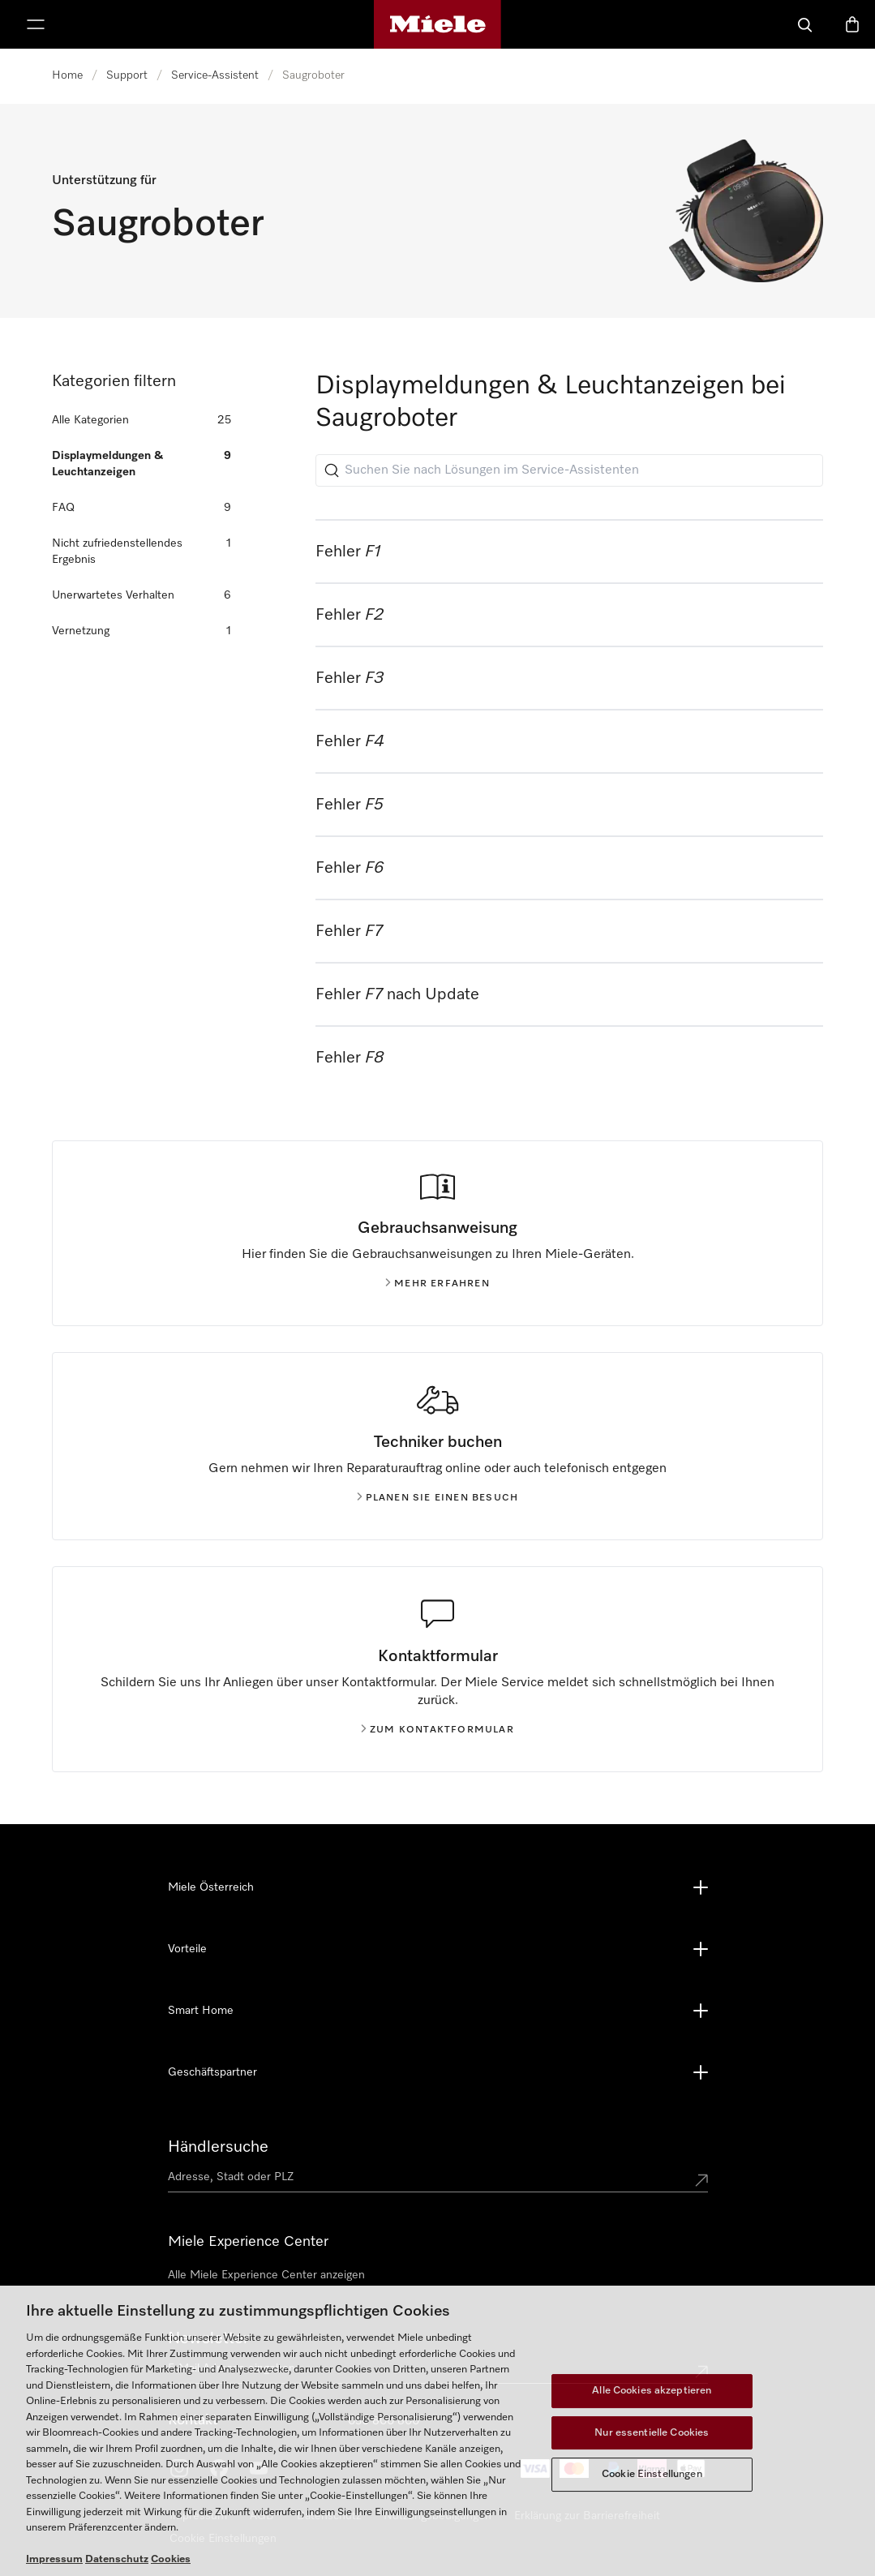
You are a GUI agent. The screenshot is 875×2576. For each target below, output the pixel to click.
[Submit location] (701, 2180)
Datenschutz (329, 2516)
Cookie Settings (210, 2538)
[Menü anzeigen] (35, 24)
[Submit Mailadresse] (701, 2371)
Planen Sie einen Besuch (438, 1498)
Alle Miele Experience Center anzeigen (266, 2275)
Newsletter (208, 2338)
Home (67, 75)
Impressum (198, 2516)
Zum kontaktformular (437, 1730)
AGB (262, 2516)
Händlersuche (218, 2147)
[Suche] (805, 24)
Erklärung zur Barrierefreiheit (587, 2516)
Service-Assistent (215, 75)
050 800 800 (383, 2421)
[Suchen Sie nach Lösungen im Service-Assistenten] (569, 470)
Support (127, 75)
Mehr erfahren (437, 1284)
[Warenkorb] (852, 24)
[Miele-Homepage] (437, 24)
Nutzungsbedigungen (437, 2516)
